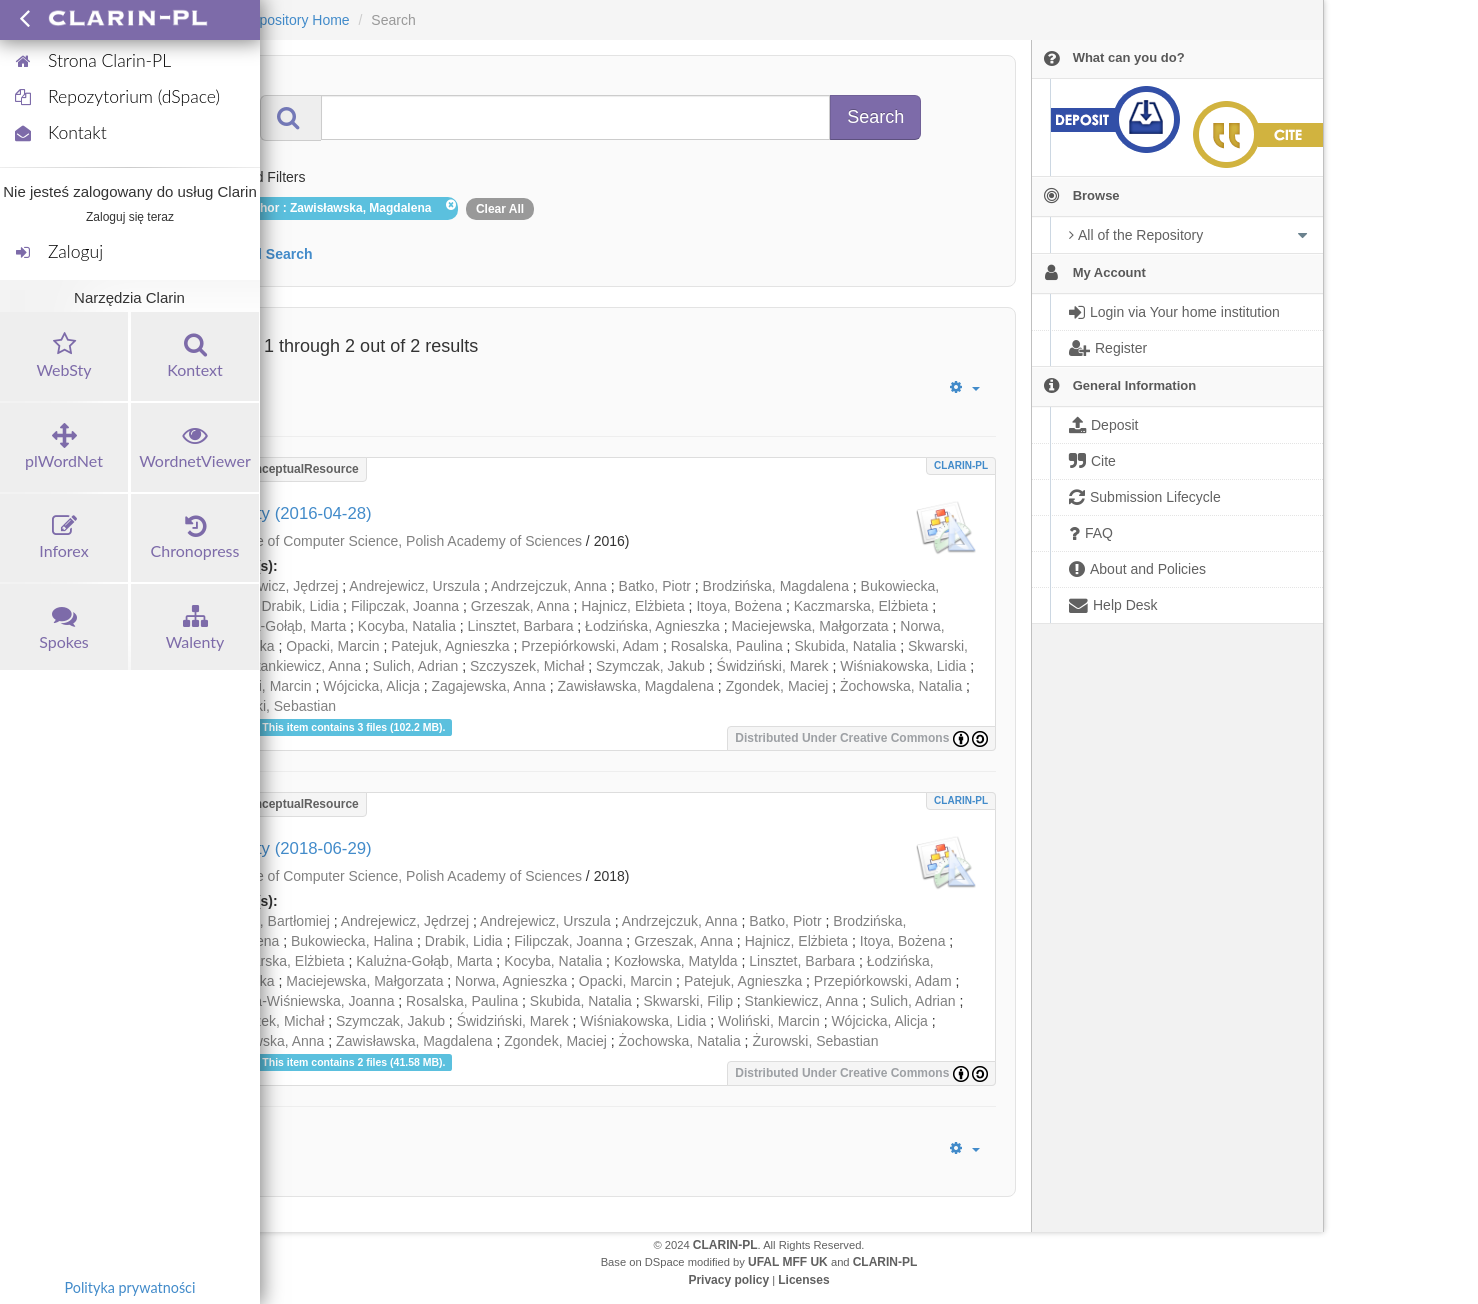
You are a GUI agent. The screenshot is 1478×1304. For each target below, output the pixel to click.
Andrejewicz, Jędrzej (274, 586)
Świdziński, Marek (773, 666)
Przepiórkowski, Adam (590, 646)
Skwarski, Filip (687, 1001)
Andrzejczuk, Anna (549, 586)
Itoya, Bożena (739, 606)
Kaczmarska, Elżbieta (861, 606)
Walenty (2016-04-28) (291, 513)
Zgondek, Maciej (777, 686)
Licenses (803, 1280)
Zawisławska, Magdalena (636, 686)
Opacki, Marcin (332, 646)
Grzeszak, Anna (520, 606)
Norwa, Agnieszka (511, 981)
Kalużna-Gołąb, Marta (278, 626)
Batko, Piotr (655, 586)
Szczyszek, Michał (527, 666)
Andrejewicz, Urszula (414, 586)
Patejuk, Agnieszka (450, 646)
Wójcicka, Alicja (371, 686)
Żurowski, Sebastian (273, 706)
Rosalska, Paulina (727, 646)
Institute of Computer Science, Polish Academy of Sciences (398, 541)
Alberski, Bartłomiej (270, 921)
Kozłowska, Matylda (676, 961)
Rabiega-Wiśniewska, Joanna (302, 1001)
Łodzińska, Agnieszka (652, 626)
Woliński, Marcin (261, 686)
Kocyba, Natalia (407, 626)
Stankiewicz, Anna (304, 666)
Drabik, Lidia (300, 606)
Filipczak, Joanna (405, 606)
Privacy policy (728, 1280)
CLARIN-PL (961, 465)
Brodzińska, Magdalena (776, 586)
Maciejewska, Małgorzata (809, 626)
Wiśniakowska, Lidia (903, 666)
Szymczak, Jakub (650, 666)
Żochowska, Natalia (901, 686)
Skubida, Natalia (845, 646)
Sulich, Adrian (416, 666)
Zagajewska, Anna (488, 686)
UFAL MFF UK (788, 1262)
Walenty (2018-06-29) (291, 848)
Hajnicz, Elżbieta (633, 606)
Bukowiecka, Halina (352, 941)
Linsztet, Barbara (521, 626)
